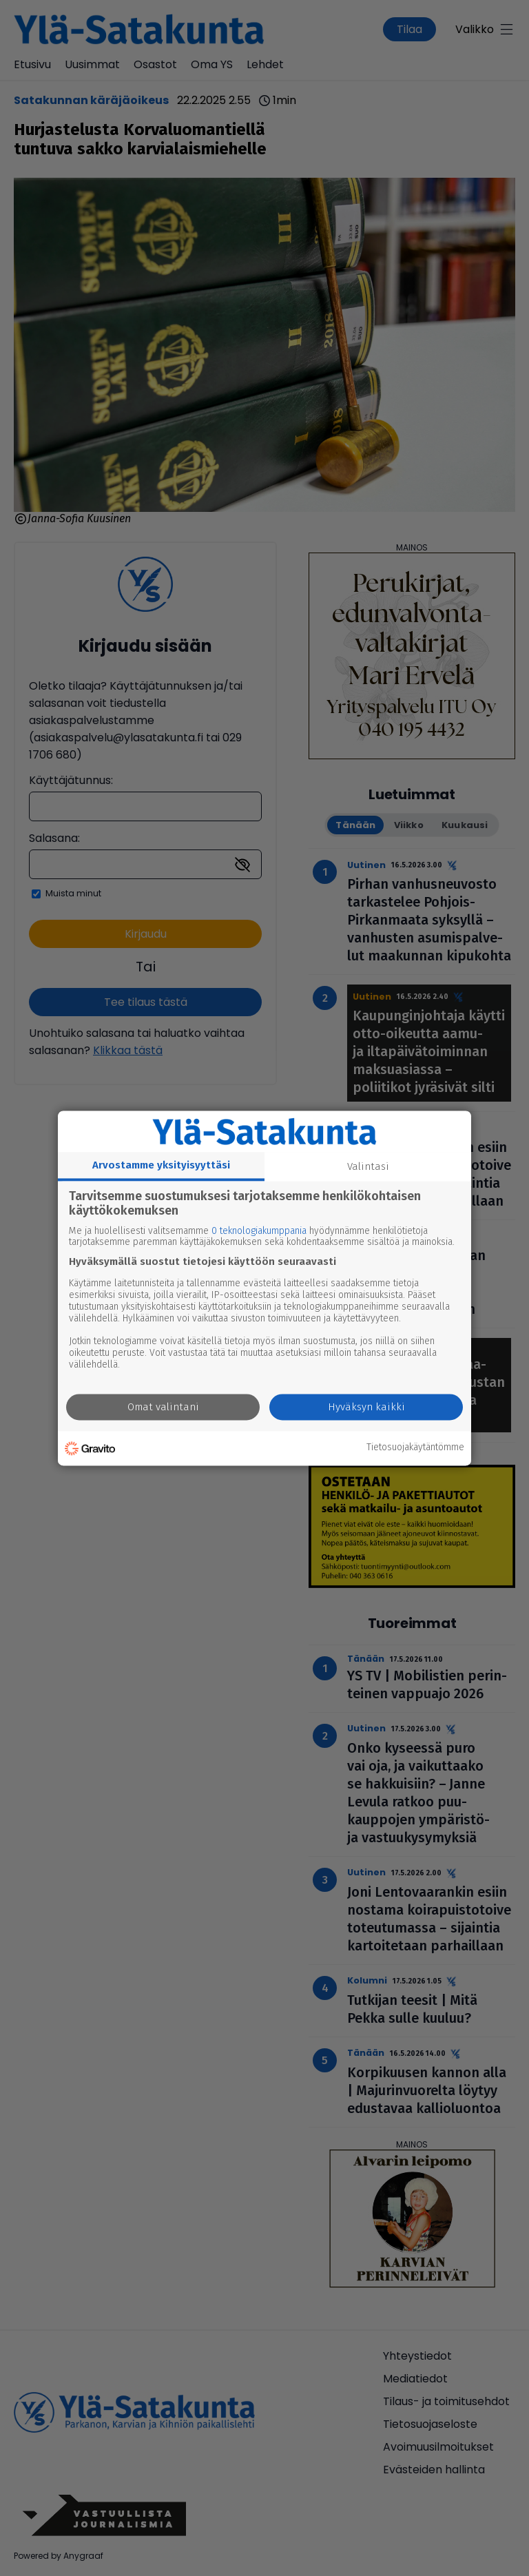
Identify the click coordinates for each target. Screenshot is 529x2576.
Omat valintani (163, 1407)
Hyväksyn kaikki (366, 1407)
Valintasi (368, 1166)
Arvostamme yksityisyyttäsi (161, 1165)
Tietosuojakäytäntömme (415, 1448)
